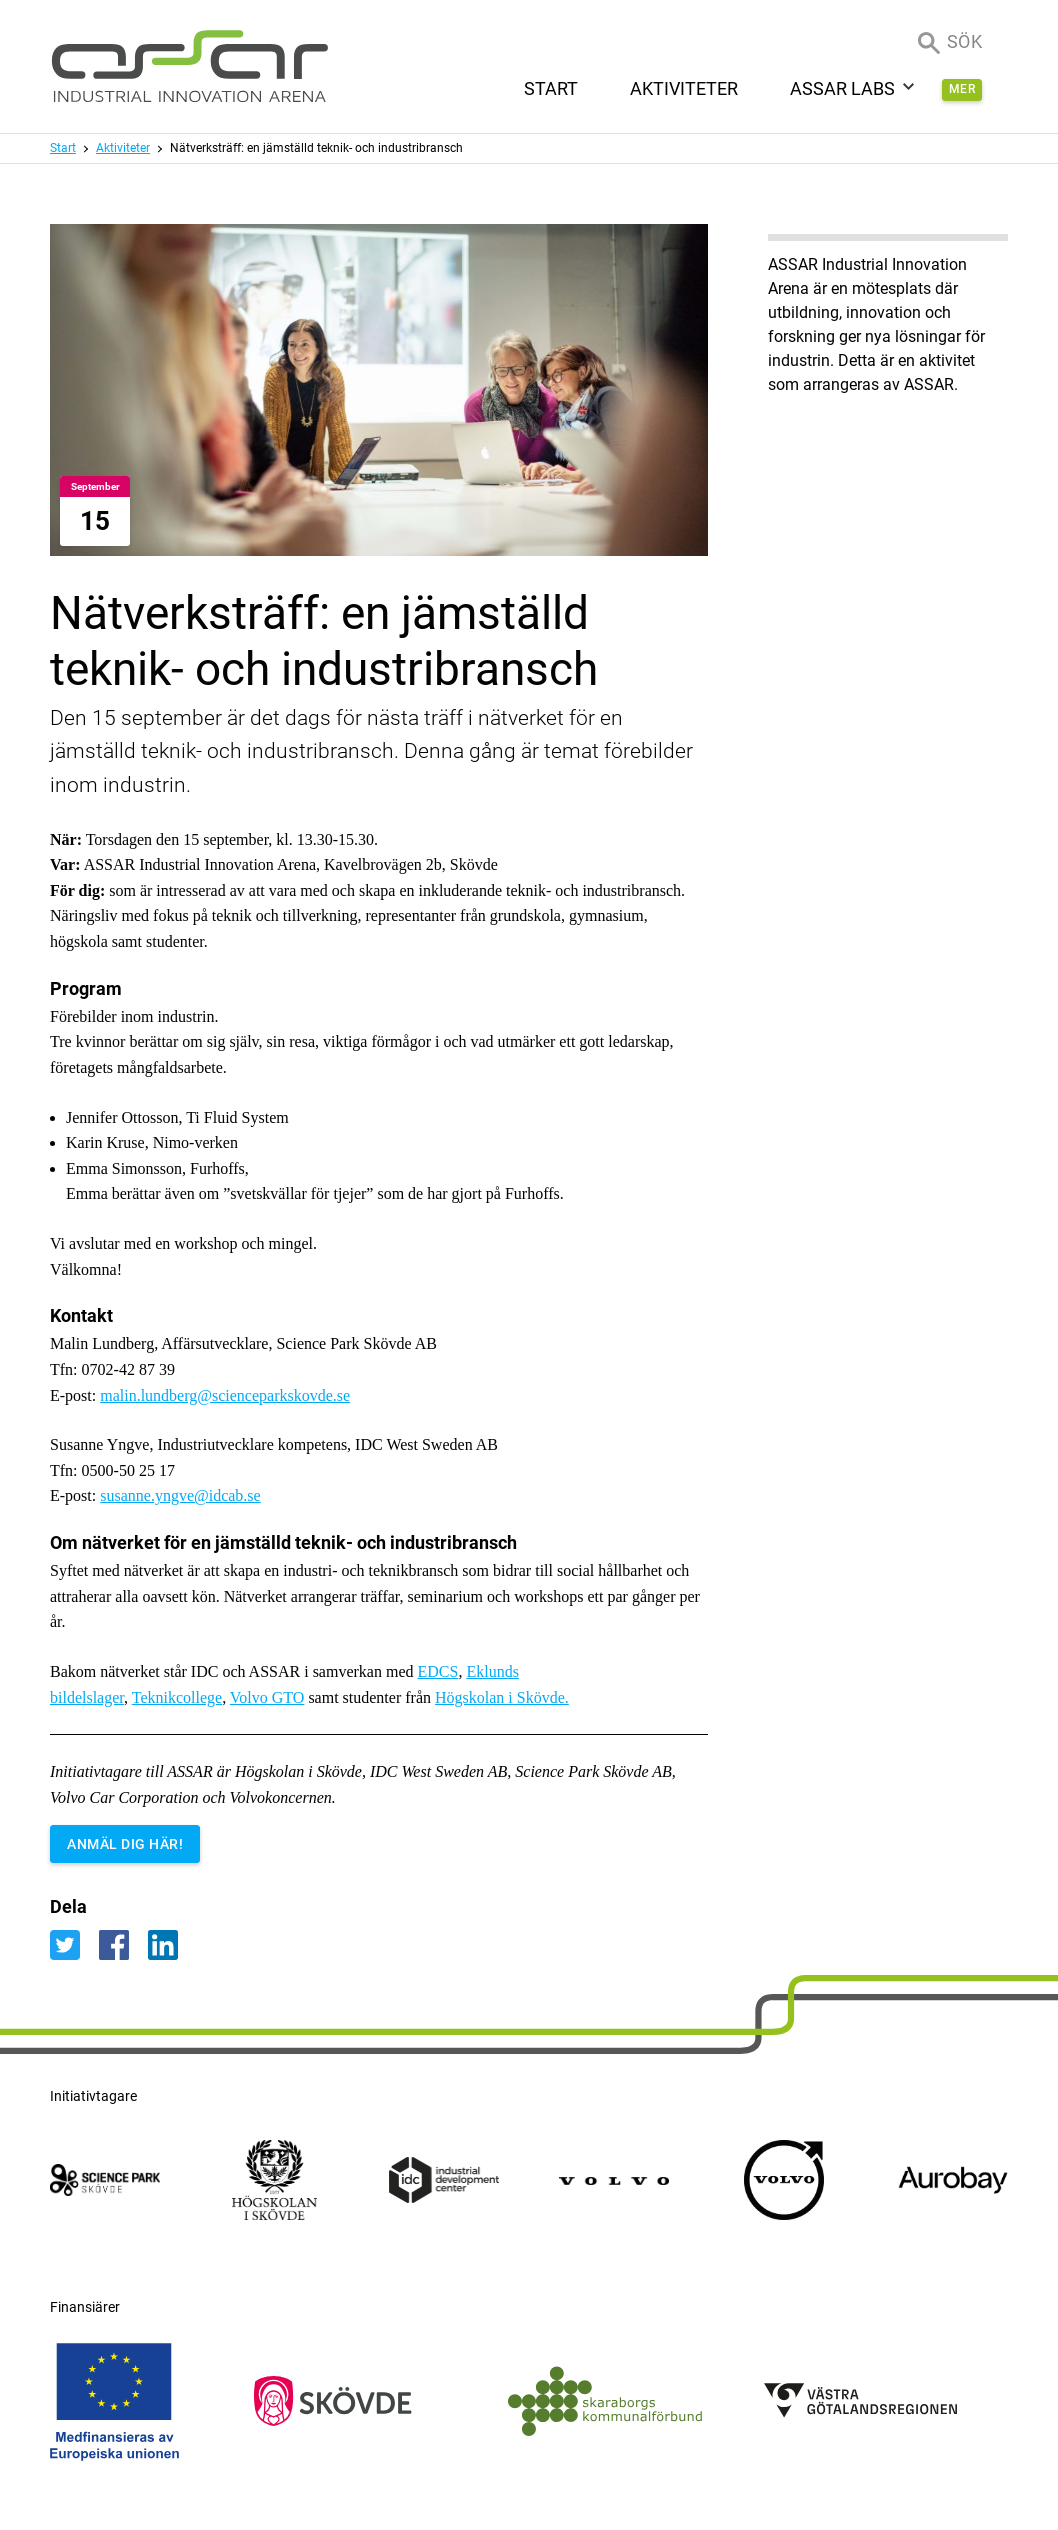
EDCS (438, 1671)
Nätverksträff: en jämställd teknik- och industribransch (316, 148)
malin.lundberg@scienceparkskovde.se (225, 1395)
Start (63, 148)
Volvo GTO (267, 1697)
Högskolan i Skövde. (502, 1697)
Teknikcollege (177, 1697)
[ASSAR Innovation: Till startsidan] (190, 66)
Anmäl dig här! (125, 1844)
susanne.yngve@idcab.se (180, 1495)
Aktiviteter (123, 148)
